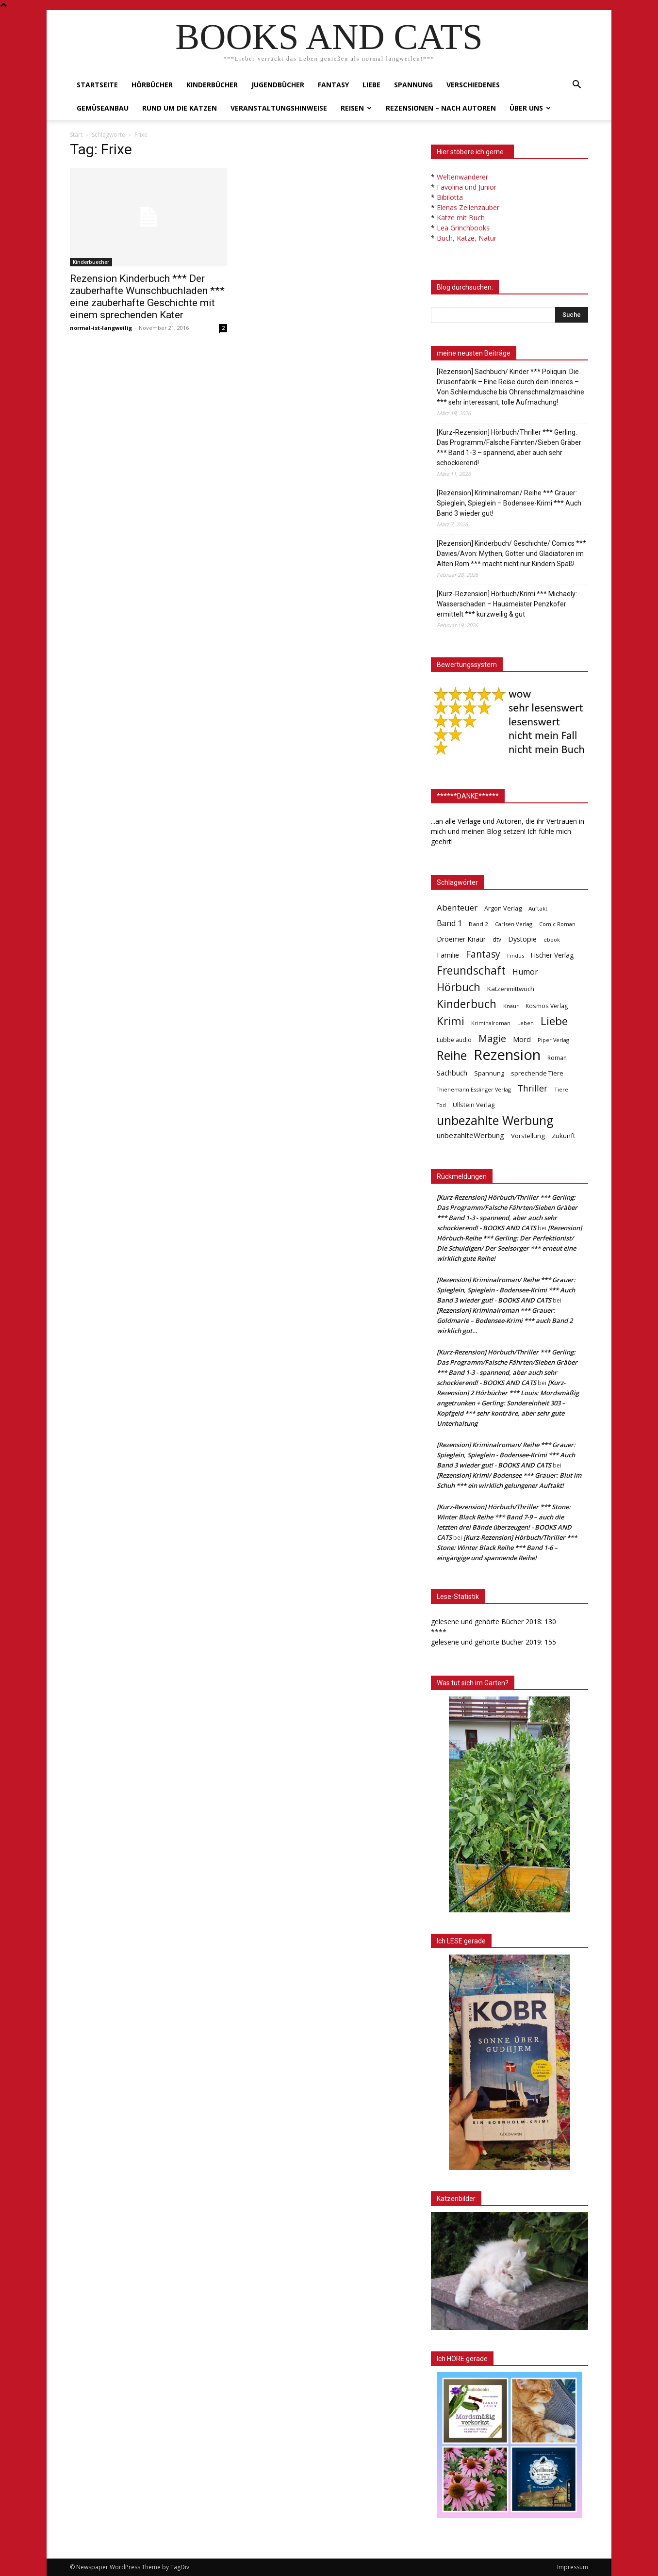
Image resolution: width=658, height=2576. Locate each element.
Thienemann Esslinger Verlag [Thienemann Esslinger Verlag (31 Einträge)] (474, 1089)
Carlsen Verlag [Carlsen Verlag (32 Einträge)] (513, 924)
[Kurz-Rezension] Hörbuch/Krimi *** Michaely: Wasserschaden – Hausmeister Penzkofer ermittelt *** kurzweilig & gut (507, 604)
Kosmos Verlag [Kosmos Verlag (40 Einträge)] (547, 1006)
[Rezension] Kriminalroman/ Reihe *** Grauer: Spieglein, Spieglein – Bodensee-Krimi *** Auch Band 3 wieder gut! (509, 503)
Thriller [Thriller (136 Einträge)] (532, 1088)
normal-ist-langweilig (101, 327)
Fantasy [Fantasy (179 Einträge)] (483, 954)
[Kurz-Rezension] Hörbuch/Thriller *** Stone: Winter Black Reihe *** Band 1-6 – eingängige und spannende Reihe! (507, 1547)
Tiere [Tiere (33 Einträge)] (561, 1089)
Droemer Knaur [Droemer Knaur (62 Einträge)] (461, 939)
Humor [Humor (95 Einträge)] (525, 972)
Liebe (371, 84)
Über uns (530, 108)
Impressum (572, 2567)
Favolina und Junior (466, 187)
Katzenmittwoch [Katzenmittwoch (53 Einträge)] (510, 988)
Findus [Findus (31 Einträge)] (515, 955)
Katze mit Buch (461, 217)
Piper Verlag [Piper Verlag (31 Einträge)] (553, 1039)
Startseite (97, 84)
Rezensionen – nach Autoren (441, 108)
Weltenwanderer (462, 176)
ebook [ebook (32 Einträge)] (551, 939)
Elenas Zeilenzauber (468, 207)
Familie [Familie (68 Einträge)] (448, 955)
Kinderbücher (212, 84)
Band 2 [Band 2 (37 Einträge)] (478, 924)
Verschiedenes (473, 84)
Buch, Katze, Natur (466, 238)
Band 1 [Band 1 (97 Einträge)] (449, 923)
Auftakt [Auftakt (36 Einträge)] (537, 908)
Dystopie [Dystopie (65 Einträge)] (522, 939)
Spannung (413, 84)
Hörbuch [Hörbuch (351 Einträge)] (458, 987)
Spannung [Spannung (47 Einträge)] (489, 1073)
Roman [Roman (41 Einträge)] (557, 1058)
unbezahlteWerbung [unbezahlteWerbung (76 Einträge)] (470, 1135)
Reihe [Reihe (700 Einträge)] (452, 1055)
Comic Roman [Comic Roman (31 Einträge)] (557, 924)
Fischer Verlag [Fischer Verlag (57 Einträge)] (552, 955)
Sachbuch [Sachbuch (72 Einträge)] (452, 1072)
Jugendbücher (277, 84)
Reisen (356, 108)
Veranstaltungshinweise (278, 108)
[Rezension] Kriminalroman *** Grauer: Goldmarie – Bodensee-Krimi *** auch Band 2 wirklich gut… (505, 1320)
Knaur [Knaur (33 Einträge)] (511, 1006)
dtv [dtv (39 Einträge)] (497, 939)
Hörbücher (152, 84)
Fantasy (333, 84)
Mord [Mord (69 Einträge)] (522, 1039)
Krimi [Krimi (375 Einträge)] (450, 1021)
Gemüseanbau (103, 108)
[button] (576, 85)
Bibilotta (450, 197)
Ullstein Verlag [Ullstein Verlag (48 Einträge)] (473, 1104)
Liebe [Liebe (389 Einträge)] (554, 1021)
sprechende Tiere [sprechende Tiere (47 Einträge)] (537, 1073)
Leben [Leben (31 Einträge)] (525, 1023)
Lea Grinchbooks (463, 227)
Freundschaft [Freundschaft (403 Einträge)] (471, 970)
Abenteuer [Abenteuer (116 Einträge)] (457, 907)
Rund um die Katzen (179, 108)
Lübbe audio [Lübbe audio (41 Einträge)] (454, 1040)
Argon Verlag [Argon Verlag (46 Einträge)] (503, 908)
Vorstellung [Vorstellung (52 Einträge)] (528, 1135)
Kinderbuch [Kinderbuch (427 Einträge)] (466, 1004)
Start (76, 134)
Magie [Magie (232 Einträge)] (492, 1038)
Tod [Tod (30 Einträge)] (441, 1105)
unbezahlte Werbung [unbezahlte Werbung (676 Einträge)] (495, 1120)
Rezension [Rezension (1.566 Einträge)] (507, 1055)
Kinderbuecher (91, 262)
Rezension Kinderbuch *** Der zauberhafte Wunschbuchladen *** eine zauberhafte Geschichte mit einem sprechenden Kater (147, 297)
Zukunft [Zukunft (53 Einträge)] (563, 1135)
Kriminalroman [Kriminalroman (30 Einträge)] (490, 1023)
